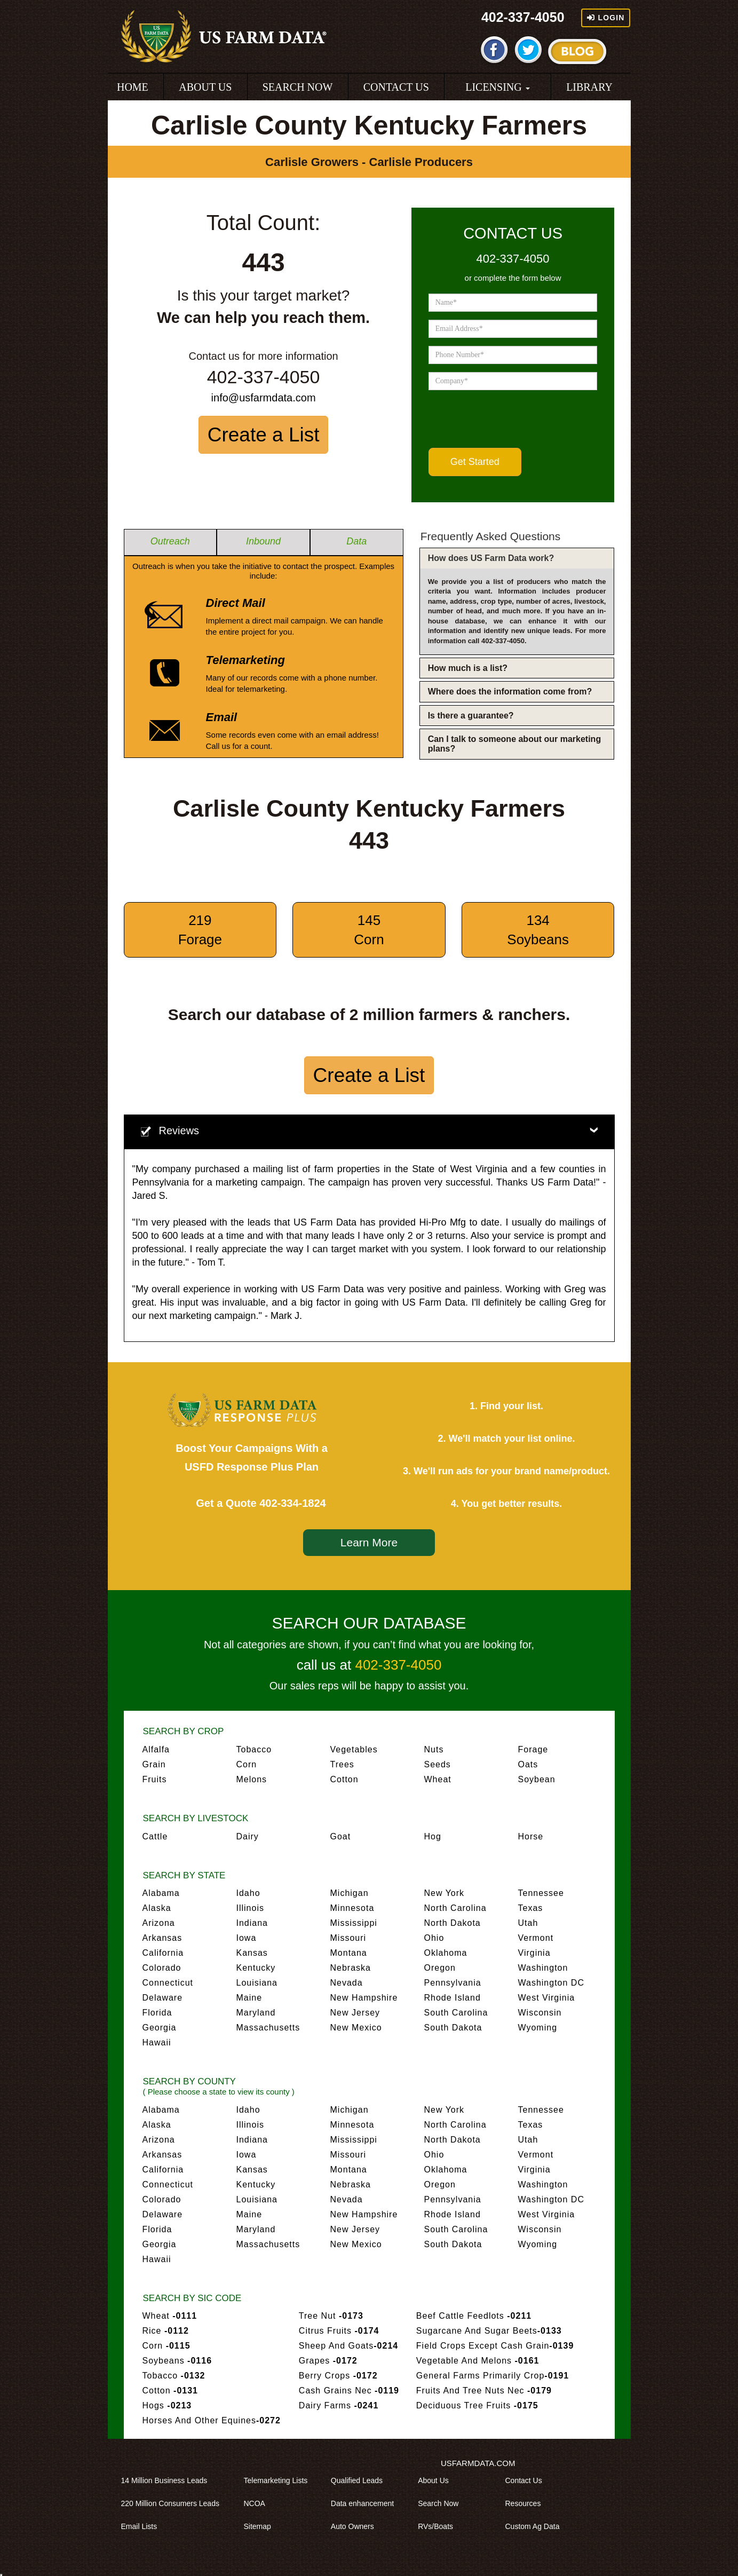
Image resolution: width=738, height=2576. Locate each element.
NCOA (258, 2503)
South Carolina (456, 2012)
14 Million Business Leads (168, 2480)
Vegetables (354, 1749)
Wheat (437, 1779)
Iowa (246, 1937)
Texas (530, 1908)
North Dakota (452, 1922)
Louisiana (257, 1982)
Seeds (437, 1764)
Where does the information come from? (510, 691)
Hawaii (156, 2042)
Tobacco (254, 1749)
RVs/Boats (439, 2526)
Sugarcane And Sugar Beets (489, 2330)
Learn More (369, 1542)
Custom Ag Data (536, 2526)
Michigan (349, 1893)
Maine (249, 1997)
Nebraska (350, 1967)
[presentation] (509, 419)
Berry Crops (338, 2375)
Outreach (170, 541)
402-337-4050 (523, 17)
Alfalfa (156, 1749)
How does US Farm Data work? (491, 558)
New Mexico (356, 2027)
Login (605, 17)
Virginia (534, 1952)
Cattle (155, 1836)
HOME (132, 87)
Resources (526, 2503)
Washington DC (551, 1982)
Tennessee (541, 1893)
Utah (528, 1922)
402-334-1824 (292, 1503)
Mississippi (353, 1922)
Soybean (537, 1779)
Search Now (442, 2503)
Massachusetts (268, 2027)
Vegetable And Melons (477, 2360)
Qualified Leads (360, 2480)
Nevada (346, 1982)
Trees (342, 1764)
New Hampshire (364, 1997)
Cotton (344, 1779)
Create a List (264, 435)
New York (444, 1893)
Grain (154, 1764)
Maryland (256, 2012)
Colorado (161, 1967)
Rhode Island (452, 1997)
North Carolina (455, 1908)
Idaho (248, 1893)
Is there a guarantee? (471, 715)
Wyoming (538, 2027)
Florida (157, 2012)
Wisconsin (540, 2012)
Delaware (162, 1997)
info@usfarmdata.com (263, 398)
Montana (348, 1952)
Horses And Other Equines (211, 2420)
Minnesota (352, 1908)
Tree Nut (331, 2315)
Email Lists (143, 2526)
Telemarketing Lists (280, 2480)
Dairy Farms (338, 2405)
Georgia (159, 2027)
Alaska (156, 1908)
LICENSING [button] (497, 87)
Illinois (250, 1908)
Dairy (247, 1836)
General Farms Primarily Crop (492, 2375)
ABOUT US (205, 87)
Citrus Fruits (339, 2330)
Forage (533, 1749)
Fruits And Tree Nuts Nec (484, 2390)
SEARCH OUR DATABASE (369, 1623)
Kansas (252, 1952)
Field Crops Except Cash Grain (495, 2345)
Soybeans (177, 2360)
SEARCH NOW (298, 87)
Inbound (263, 541)
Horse (531, 1836)
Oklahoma (445, 1952)
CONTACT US (396, 87)
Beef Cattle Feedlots (473, 2315)
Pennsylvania (452, 1982)
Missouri (348, 1937)
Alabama (161, 1893)
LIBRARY (589, 87)
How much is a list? (467, 668)
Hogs (167, 2405)
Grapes (328, 2360)
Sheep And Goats (348, 2345)
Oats (528, 1764)
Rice (165, 2330)
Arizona (158, 1922)
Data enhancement (366, 2503)
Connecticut (168, 1982)
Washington (543, 1967)
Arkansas (162, 1937)
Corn (246, 1764)
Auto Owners (356, 2526)
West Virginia (546, 1997)
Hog (432, 1836)
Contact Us (527, 2480)
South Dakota (453, 2027)
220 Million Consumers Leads (174, 2503)
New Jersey (355, 2012)
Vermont (536, 1937)
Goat (340, 1836)
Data (356, 541)
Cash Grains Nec (349, 2390)
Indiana (252, 1922)
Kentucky (256, 1967)
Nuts (434, 1749)
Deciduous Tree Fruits (477, 2405)
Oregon (440, 1967)
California (163, 1952)
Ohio (434, 1937)
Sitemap (261, 2526)
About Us (437, 2480)
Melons (251, 1779)
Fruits (154, 1779)
